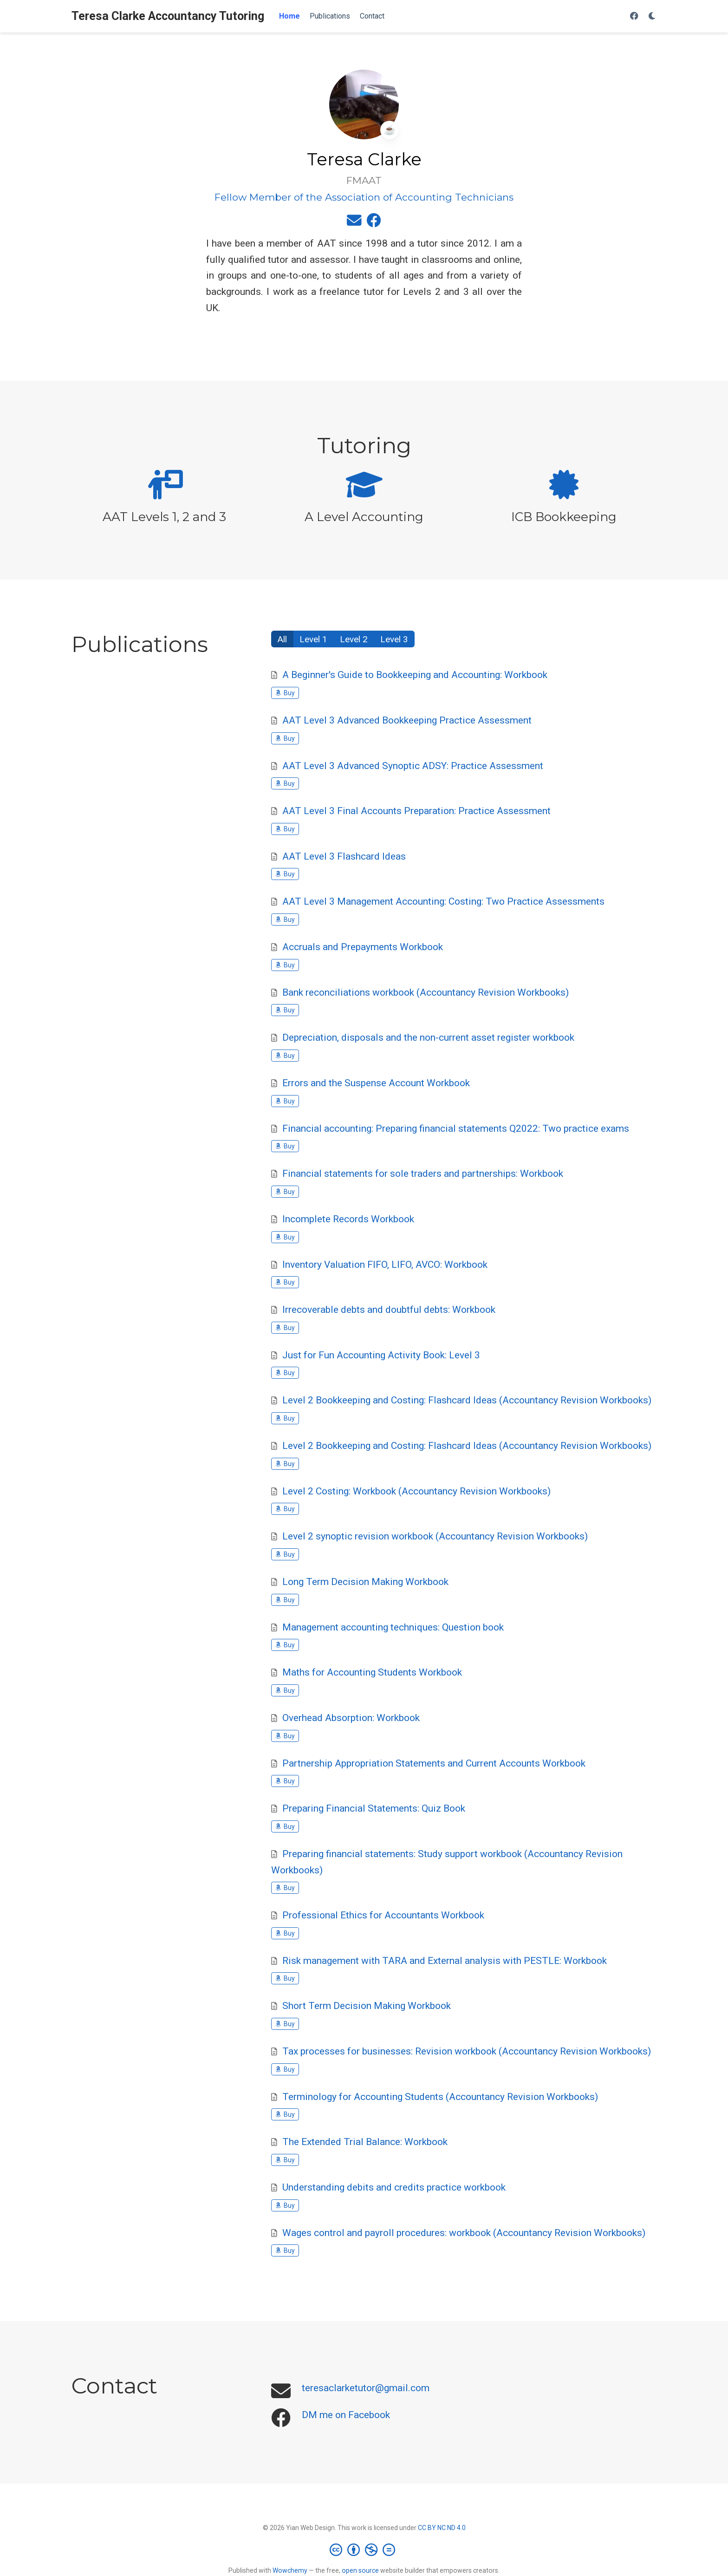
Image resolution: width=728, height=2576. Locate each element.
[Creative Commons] (364, 2549)
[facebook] (373, 222)
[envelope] (354, 222)
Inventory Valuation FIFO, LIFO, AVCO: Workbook (385, 1264)
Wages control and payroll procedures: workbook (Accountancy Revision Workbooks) (463, 2232)
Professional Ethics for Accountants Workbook (383, 1915)
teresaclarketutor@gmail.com (365, 2387)
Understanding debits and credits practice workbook (394, 2187)
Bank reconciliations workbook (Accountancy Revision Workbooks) (425, 992)
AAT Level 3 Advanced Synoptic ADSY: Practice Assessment (412, 765)
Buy (284, 693)
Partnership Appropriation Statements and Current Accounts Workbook (433, 1763)
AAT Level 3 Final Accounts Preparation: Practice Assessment (416, 810)
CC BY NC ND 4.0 (442, 2527)
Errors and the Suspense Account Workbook (376, 1083)
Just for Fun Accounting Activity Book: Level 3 (381, 1355)
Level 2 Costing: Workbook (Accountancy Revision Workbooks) (416, 1491)
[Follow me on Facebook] (634, 16)
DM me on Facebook (346, 2414)
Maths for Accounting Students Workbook (372, 1672)
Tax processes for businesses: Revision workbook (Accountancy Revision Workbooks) (466, 2051)
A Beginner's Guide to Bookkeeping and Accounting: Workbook (414, 674)
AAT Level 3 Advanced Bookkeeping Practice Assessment (407, 720)
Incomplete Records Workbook (348, 1219)
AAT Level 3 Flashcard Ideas (344, 856)
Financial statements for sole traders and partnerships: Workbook (422, 1173)
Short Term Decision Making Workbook (366, 2005)
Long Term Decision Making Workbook (365, 1581)
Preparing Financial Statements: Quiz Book (373, 1808)
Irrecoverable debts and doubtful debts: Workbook (388, 1309)
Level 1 (313, 639)
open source (360, 2570)
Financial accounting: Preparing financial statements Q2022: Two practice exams (455, 1128)
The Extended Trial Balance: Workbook (365, 2141)
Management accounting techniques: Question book (393, 1627)
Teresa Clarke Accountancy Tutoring (168, 16)
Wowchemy (290, 2570)
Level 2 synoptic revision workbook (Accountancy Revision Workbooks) (435, 1536)
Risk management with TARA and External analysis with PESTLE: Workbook (444, 1960)
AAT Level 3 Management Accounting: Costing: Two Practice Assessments (443, 901)
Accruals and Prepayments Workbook (362, 946)
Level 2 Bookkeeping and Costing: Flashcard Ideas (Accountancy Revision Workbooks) (466, 1400)
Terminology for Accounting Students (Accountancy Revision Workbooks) (440, 2096)
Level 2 (354, 639)
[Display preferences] (652, 16)
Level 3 (394, 639)
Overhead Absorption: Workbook (351, 1717)
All (282, 639)
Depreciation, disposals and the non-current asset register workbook (428, 1037)
